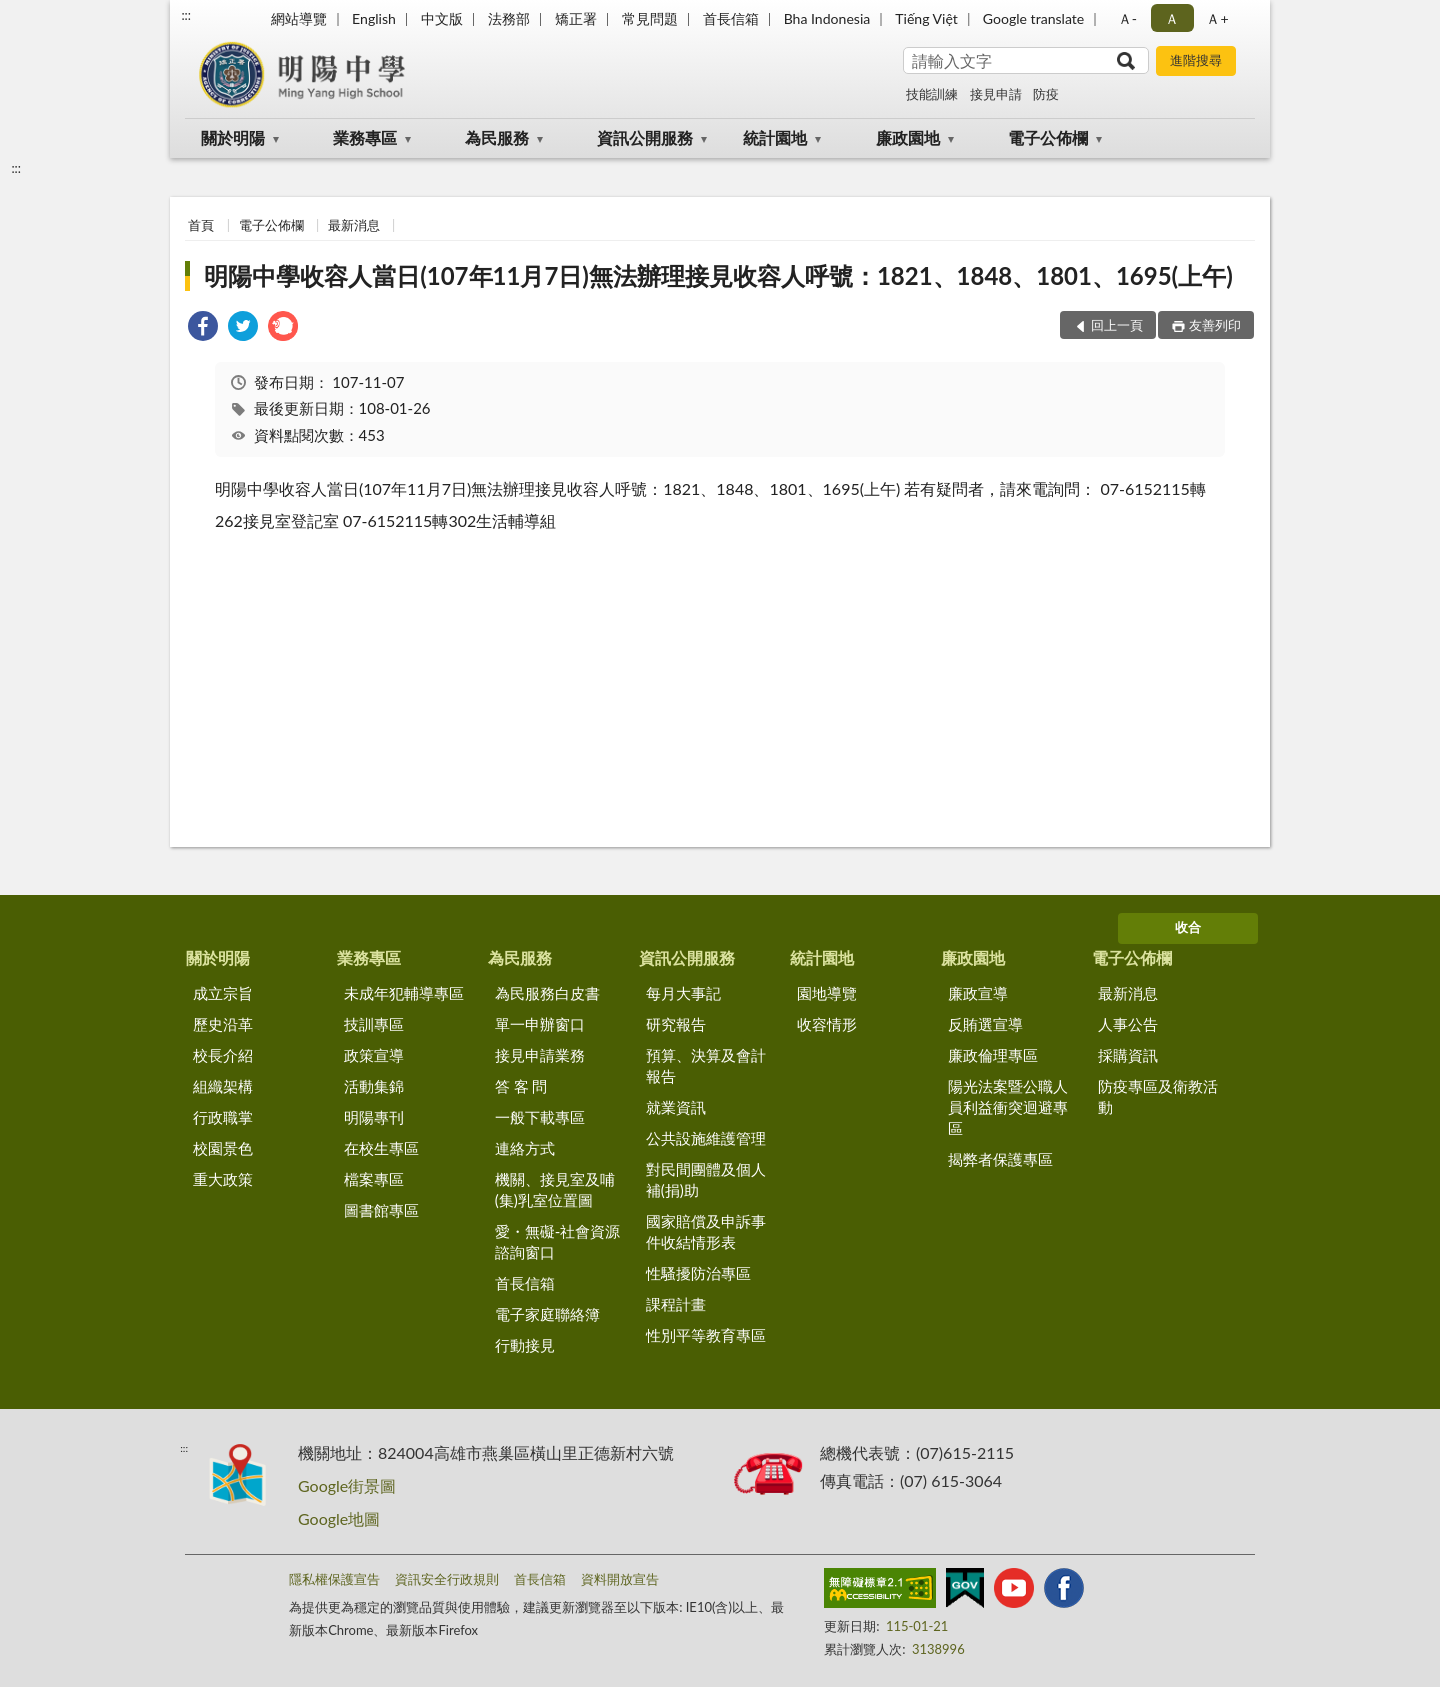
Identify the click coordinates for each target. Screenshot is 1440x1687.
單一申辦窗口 (540, 1024)
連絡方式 (525, 1148)
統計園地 (775, 137)
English (374, 18)
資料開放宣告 (620, 1579)
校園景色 (223, 1148)
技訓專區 (374, 1024)
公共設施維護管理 (706, 1138)
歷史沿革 (223, 1024)
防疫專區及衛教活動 (1158, 1096)
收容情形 (827, 1024)
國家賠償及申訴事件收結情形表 (706, 1231)
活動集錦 (374, 1086)
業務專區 (365, 137)
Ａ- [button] (1127, 18)
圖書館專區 (381, 1210)
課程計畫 (676, 1304)
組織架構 (223, 1086)
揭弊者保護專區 (1000, 1159)
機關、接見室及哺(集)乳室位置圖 (555, 1189)
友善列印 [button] (1215, 325)
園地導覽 (827, 993)
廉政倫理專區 (993, 1055)
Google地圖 (339, 1518)
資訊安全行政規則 (447, 1579)
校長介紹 (223, 1055)
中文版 (442, 18)
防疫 (1046, 94)
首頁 (201, 225)
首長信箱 (731, 18)
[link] (203, 328)
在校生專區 (381, 1148)
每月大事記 (683, 993)
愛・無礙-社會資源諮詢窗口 (558, 1241)
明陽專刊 (374, 1117)
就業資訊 (676, 1107)
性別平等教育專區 (706, 1335)
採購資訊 (1128, 1055)
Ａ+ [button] (1217, 18)
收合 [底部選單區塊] (1188, 927)
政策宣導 (374, 1055)
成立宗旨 (223, 993)
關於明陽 (233, 137)
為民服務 (497, 137)
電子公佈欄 (1048, 137)
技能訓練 (932, 94)
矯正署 (576, 18)
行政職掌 (223, 1117)
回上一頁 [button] (1117, 325)
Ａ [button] (1172, 18)
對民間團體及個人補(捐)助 (706, 1179)
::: (186, 15)
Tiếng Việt (926, 18)
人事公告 (1128, 1024)
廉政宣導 (978, 993)
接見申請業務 (540, 1055)
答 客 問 (521, 1086)
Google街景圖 (347, 1485)
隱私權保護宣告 (334, 1579)
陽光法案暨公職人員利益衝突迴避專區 (1008, 1107)
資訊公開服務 (645, 137)
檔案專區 (374, 1179)
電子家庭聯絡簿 (547, 1314)
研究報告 (676, 1024)
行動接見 (525, 1345)
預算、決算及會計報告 (706, 1065)
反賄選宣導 (985, 1024)
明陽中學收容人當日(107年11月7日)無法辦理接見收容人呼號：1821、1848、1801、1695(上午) (718, 275)
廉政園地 (908, 137)
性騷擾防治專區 (698, 1273)
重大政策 (223, 1179)
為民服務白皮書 (547, 993)
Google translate (1033, 18)
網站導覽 (299, 18)
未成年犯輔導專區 (404, 993)
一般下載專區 (540, 1117)
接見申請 (996, 94)
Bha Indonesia (827, 18)
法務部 (509, 18)
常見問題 (650, 18)
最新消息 (354, 225)
